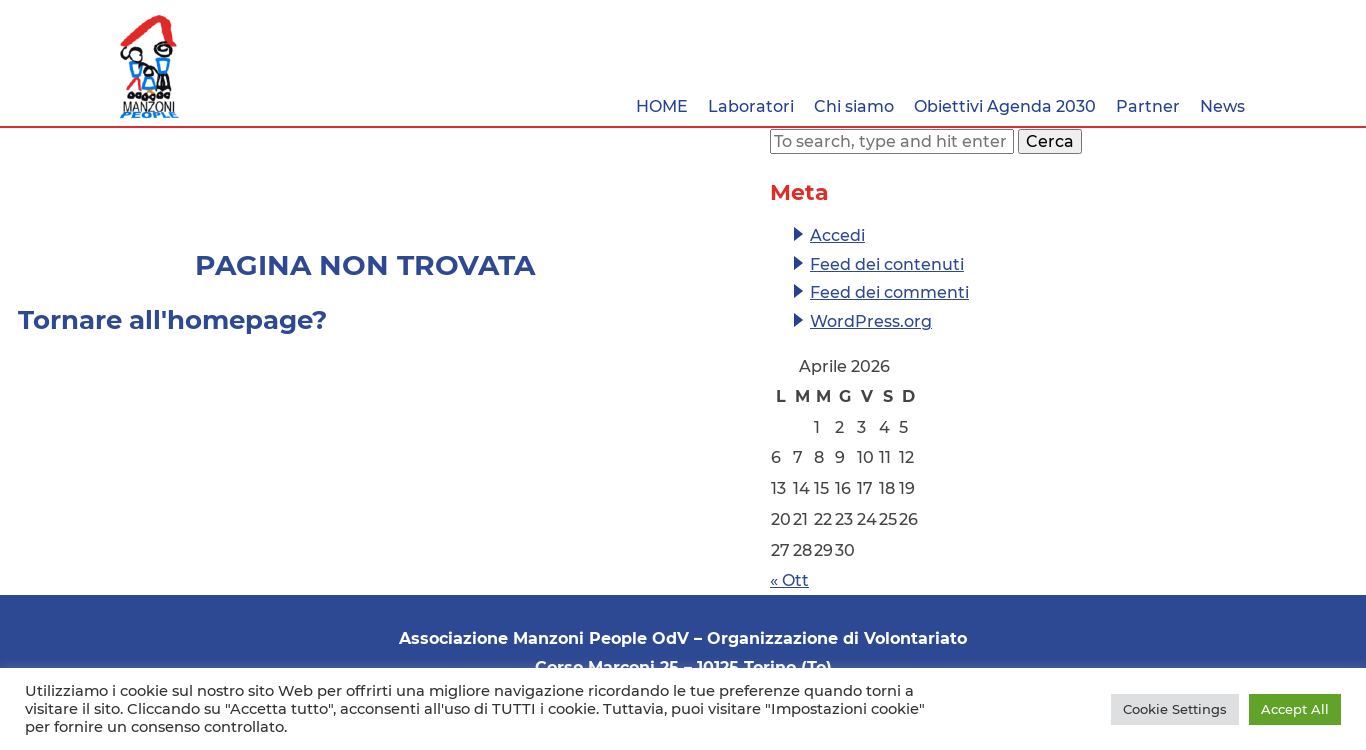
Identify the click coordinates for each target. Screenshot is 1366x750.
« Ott (789, 580)
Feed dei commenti (889, 292)
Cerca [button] (1050, 141)
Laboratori (751, 106)
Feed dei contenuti (887, 264)
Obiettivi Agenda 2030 (1005, 106)
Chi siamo (854, 106)
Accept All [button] (1295, 709)
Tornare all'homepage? (172, 320)
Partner (1148, 106)
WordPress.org (871, 321)
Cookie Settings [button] (1175, 709)
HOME (662, 106)
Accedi (837, 235)
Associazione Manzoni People (149, 67)
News (1222, 106)
